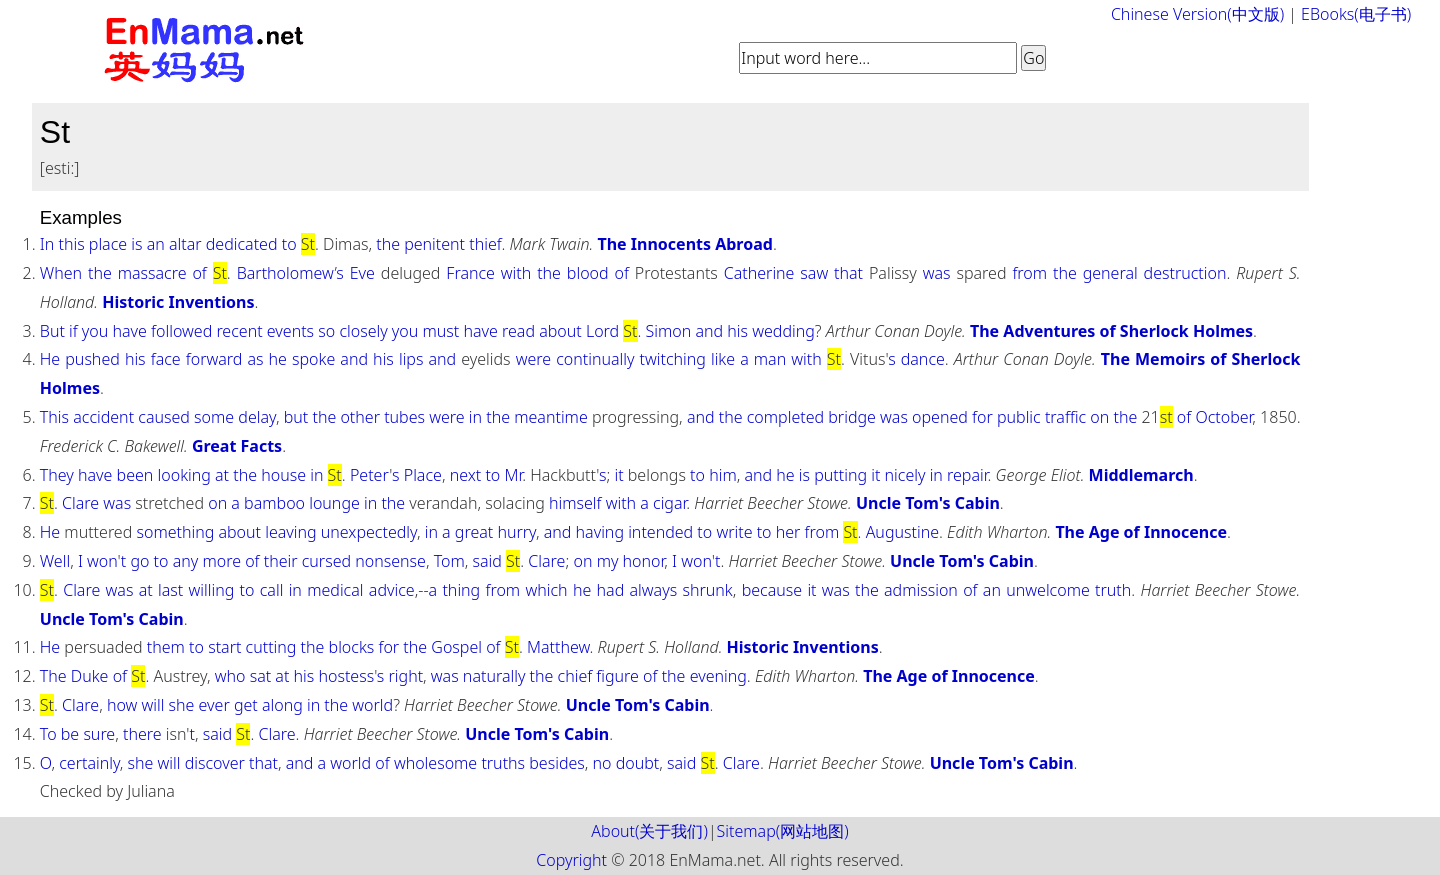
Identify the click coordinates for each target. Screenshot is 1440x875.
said (487, 561)
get (246, 705)
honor (644, 561)
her (788, 532)
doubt (638, 763)
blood (588, 273)
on (1099, 417)
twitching (673, 359)
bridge (852, 417)
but (296, 417)
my (608, 561)
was (937, 273)
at (222, 475)
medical (335, 590)
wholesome (435, 763)
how (122, 705)
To (48, 734)
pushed (92, 359)
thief (485, 244)
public (1019, 417)
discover (215, 763)
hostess (346, 676)
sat (261, 676)
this (71, 244)
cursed (326, 561)
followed (181, 331)
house (283, 475)
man (770, 359)
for (982, 417)
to (289, 244)
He (50, 359)
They (57, 475)
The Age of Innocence (1141, 532)
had (611, 590)
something (175, 532)
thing (461, 590)
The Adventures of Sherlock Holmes (1111, 331)
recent (239, 331)
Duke (90, 676)
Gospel (456, 647)
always (654, 590)
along (282, 705)
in (475, 417)
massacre (152, 273)
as (255, 359)
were (533, 359)
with (516, 273)
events (290, 331)
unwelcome (1048, 590)
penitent (434, 244)
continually (595, 359)
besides (557, 763)
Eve (362, 273)
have (130, 331)
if (73, 331)
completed (785, 417)
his (737, 331)
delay (257, 417)
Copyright (571, 860)
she (182, 705)
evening (718, 676)
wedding (783, 331)
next (466, 475)
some (214, 417)
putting (840, 475)
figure (617, 676)
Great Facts (237, 446)
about (560, 331)
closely (363, 331)
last (170, 590)
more (221, 561)
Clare (80, 503)
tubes (404, 417)
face (166, 359)
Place (423, 475)
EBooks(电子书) (1356, 14)
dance (923, 359)
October (1223, 417)
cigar (669, 503)
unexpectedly (369, 532)
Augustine (902, 532)
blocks (352, 647)
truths (503, 763)
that (848, 273)
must (441, 331)
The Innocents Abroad (684, 244)
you (95, 331)
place (108, 244)
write (734, 532)
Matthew (558, 647)
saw (814, 273)
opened (940, 417)
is (136, 244)
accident (103, 417)
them (166, 647)
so (326, 331)
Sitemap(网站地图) (783, 831)
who (230, 676)
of (199, 273)
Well (55, 561)
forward (214, 359)
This (54, 417)
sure (99, 734)
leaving (290, 532)
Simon (669, 331)
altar (185, 244)
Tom (449, 561)
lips (411, 359)
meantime (551, 417)
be (70, 734)
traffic (1065, 417)
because (772, 590)
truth (1113, 590)
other (360, 417)
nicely (905, 475)
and (709, 331)
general (1110, 273)
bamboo (274, 503)
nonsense (390, 561)
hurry (516, 532)
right (406, 676)
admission (921, 590)
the (388, 244)
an (156, 244)
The (53, 676)
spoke (313, 359)
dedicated (242, 244)
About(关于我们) (649, 831)
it (618, 475)
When (61, 273)
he (278, 359)
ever (214, 705)
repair (967, 475)
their (281, 561)
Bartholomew (286, 273)
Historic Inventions (178, 302)
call (272, 590)
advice (392, 590)
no (602, 763)
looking (184, 475)
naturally (494, 676)
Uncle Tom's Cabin (928, 503)
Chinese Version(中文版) (1197, 14)
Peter (369, 475)
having (600, 532)
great (474, 532)
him (723, 475)
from (1029, 273)
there (142, 734)
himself (575, 503)
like (723, 359)
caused (164, 417)
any (186, 561)
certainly (89, 763)
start (224, 647)
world (372, 705)
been (135, 475)
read (518, 331)
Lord (602, 331)
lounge (334, 503)
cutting (271, 647)
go (139, 561)
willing (212, 590)
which (546, 590)
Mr (513, 475)
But (52, 331)
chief (575, 676)
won (102, 561)
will (152, 705)
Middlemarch (1141, 475)
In (47, 244)
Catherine (759, 273)
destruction (1185, 273)
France (470, 273)
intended (660, 532)
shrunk (707, 590)
